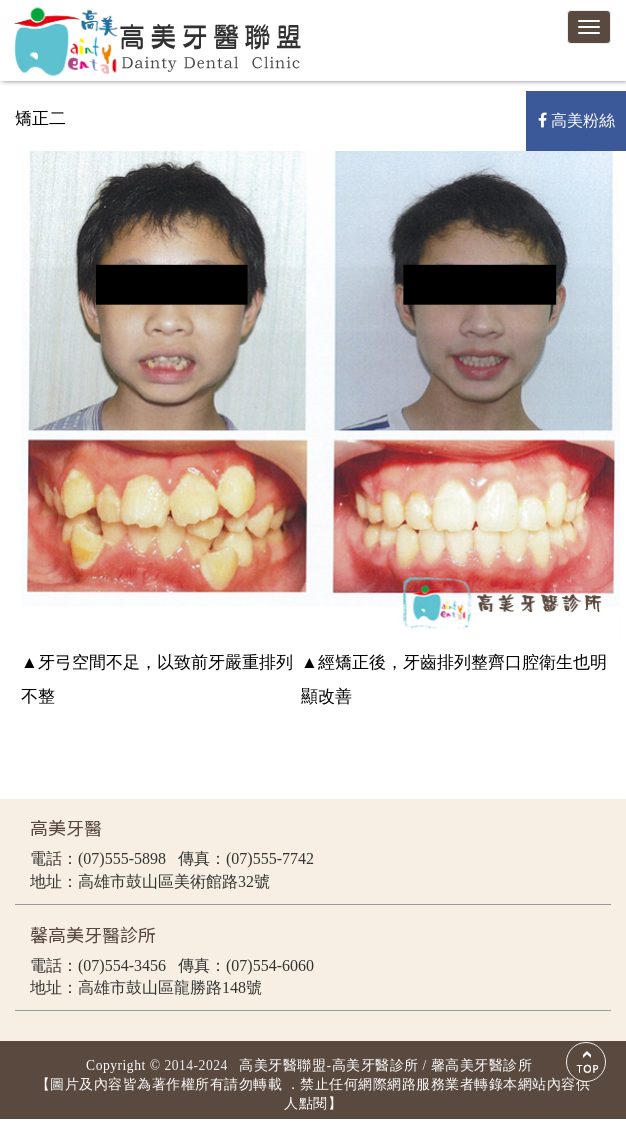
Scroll (586, 1062)
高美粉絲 (576, 120)
